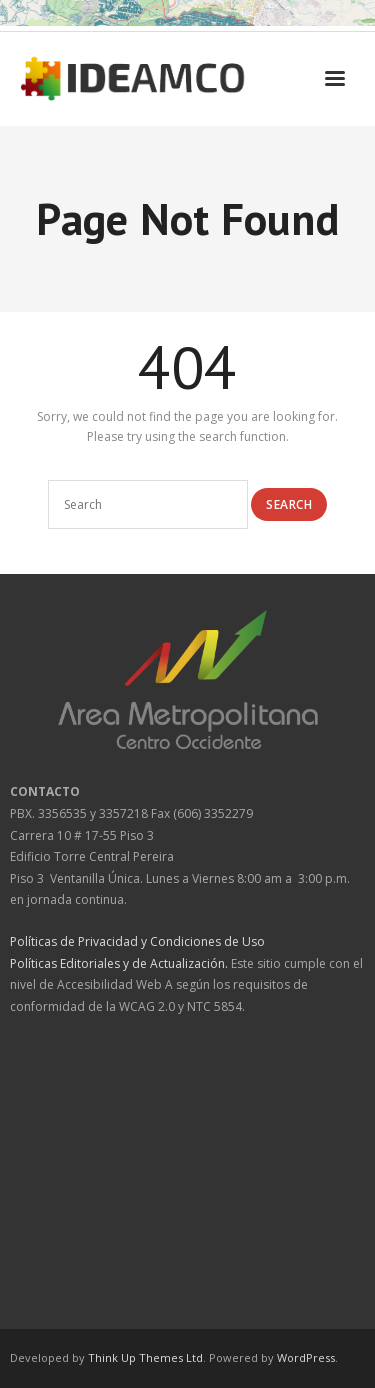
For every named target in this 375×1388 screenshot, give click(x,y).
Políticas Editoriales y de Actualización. (119, 963)
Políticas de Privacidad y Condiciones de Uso (137, 941)
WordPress (306, 1357)
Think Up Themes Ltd (145, 1357)
